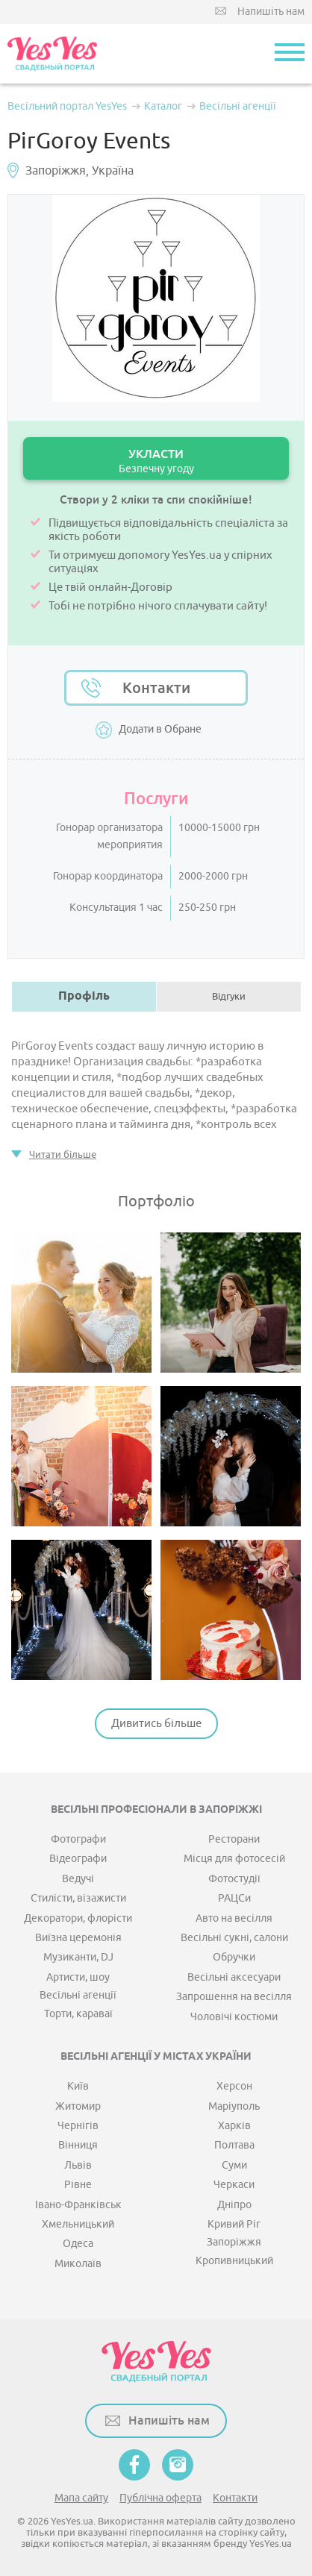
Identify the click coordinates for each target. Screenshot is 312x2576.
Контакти (156, 688)
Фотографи (78, 1839)
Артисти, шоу (78, 1977)
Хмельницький (78, 2224)
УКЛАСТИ (156, 460)
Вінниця (78, 2145)
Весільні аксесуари (234, 1977)
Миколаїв (78, 2263)
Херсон (234, 2086)
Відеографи (78, 1858)
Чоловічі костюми (234, 2017)
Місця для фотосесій (234, 1858)
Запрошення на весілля (234, 1996)
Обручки (234, 1957)
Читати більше (62, 1154)
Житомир (78, 2106)
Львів (78, 2165)
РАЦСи (234, 1898)
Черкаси (234, 2184)
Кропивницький (234, 2260)
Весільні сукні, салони (234, 1937)
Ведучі (78, 1879)
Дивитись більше (156, 1724)
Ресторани (234, 1839)
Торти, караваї (78, 2014)
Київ (78, 2086)
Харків (234, 2125)
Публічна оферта (160, 2498)
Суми (234, 2165)
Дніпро (234, 2205)
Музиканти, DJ (78, 1957)
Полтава (234, 2145)
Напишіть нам (271, 11)
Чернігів (78, 2125)
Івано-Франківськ (78, 2205)
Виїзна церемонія (78, 1937)
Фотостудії (234, 1879)
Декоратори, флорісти (78, 1918)
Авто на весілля (234, 1918)
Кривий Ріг (234, 2224)
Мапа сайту (81, 2498)
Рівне (78, 2184)
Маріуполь (234, 2106)
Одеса (78, 2243)
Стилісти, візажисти (78, 1898)
